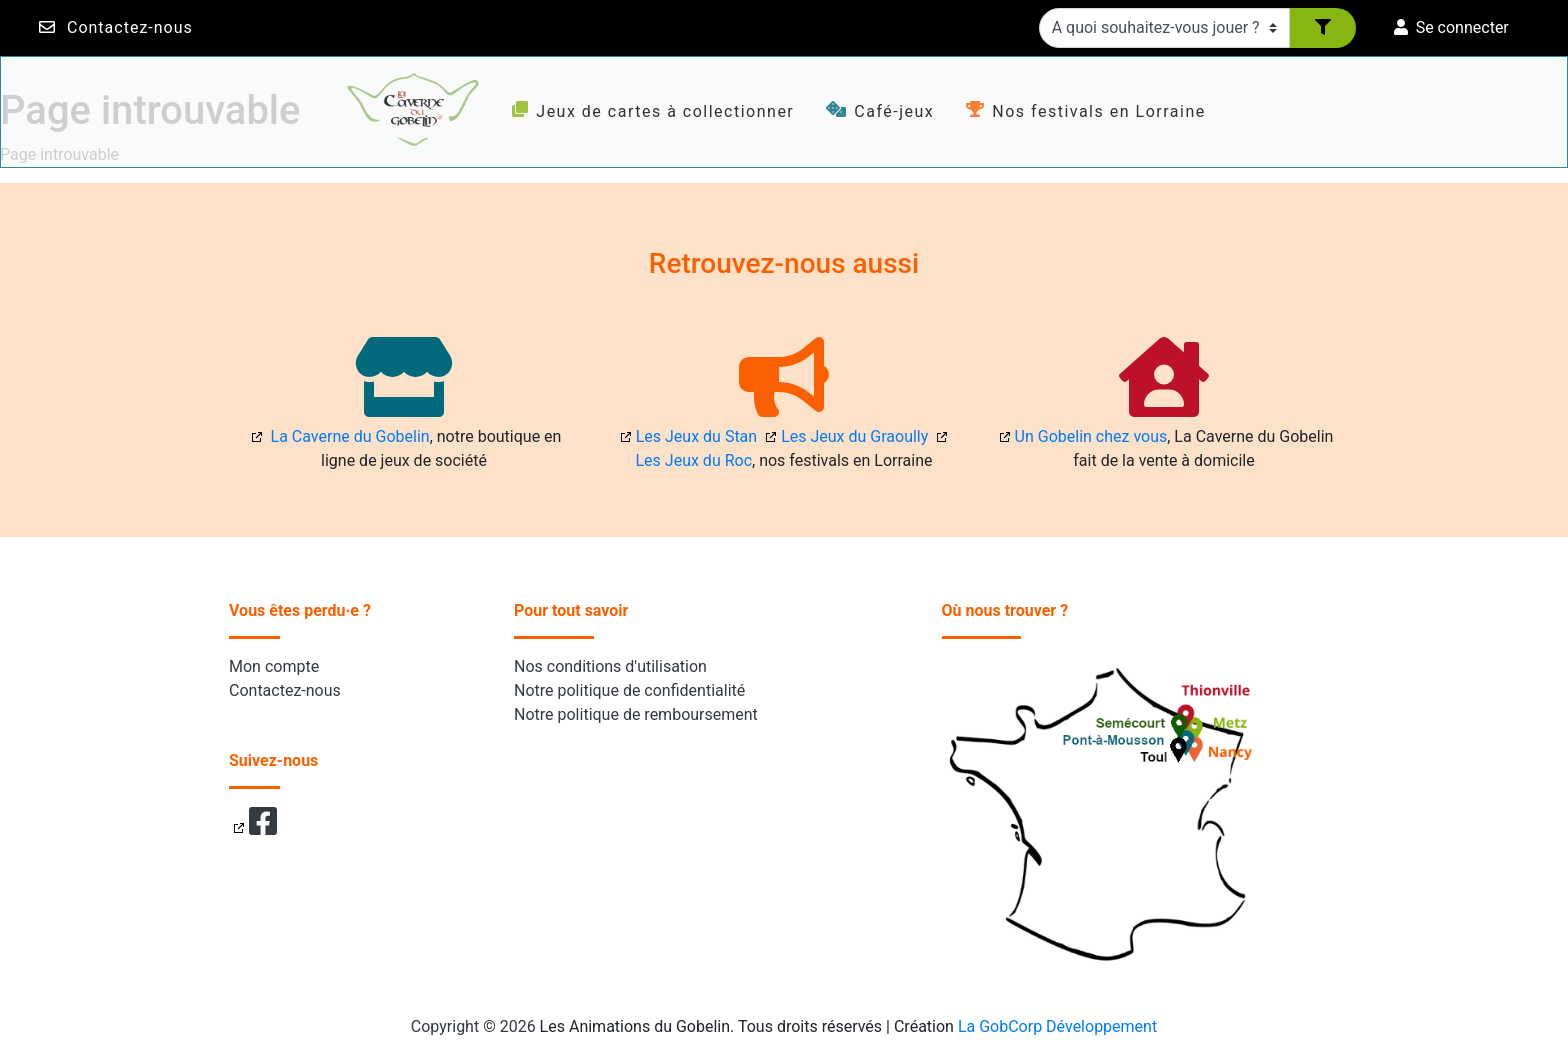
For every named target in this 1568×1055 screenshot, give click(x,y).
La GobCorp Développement (1057, 1026)
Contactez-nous (130, 27)
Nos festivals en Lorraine (1085, 111)
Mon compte (274, 666)
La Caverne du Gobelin (348, 436)
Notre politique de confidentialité (629, 690)
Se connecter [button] (1451, 27)
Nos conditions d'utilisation (610, 666)
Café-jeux (880, 111)
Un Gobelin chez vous (1091, 436)
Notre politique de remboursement (636, 714)
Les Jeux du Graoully (854, 436)
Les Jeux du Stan (696, 436)
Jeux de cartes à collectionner (653, 111)
